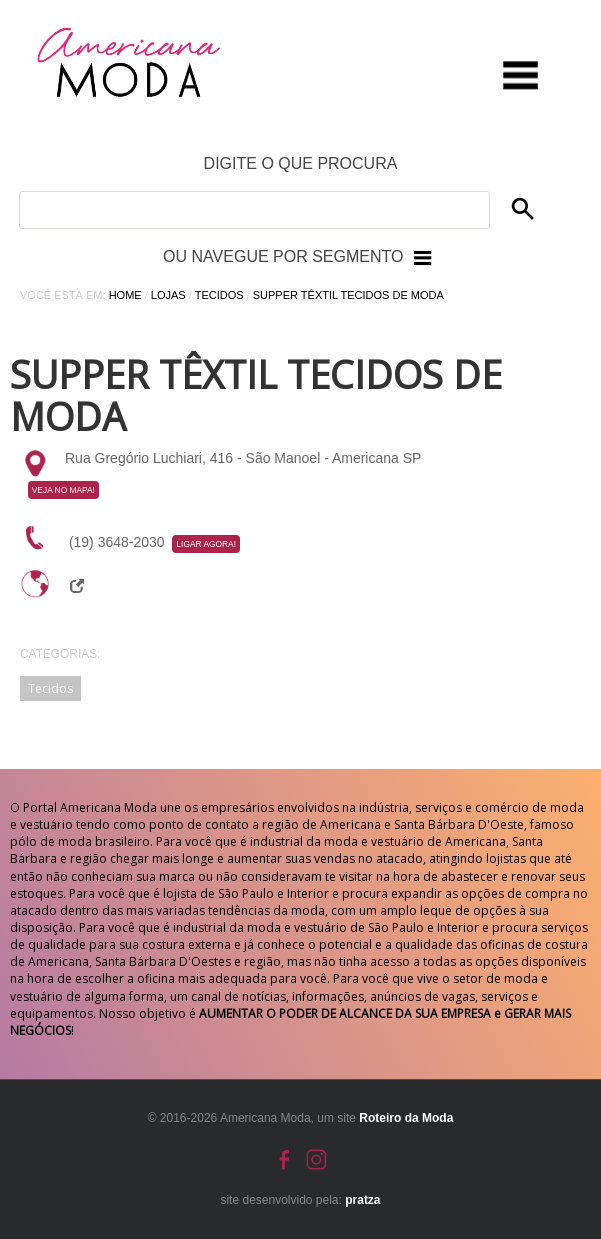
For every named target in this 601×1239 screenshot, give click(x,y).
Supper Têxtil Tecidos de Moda (348, 295)
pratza (362, 1200)
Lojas (168, 295)
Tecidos (219, 295)
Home (125, 295)
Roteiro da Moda (406, 1118)
